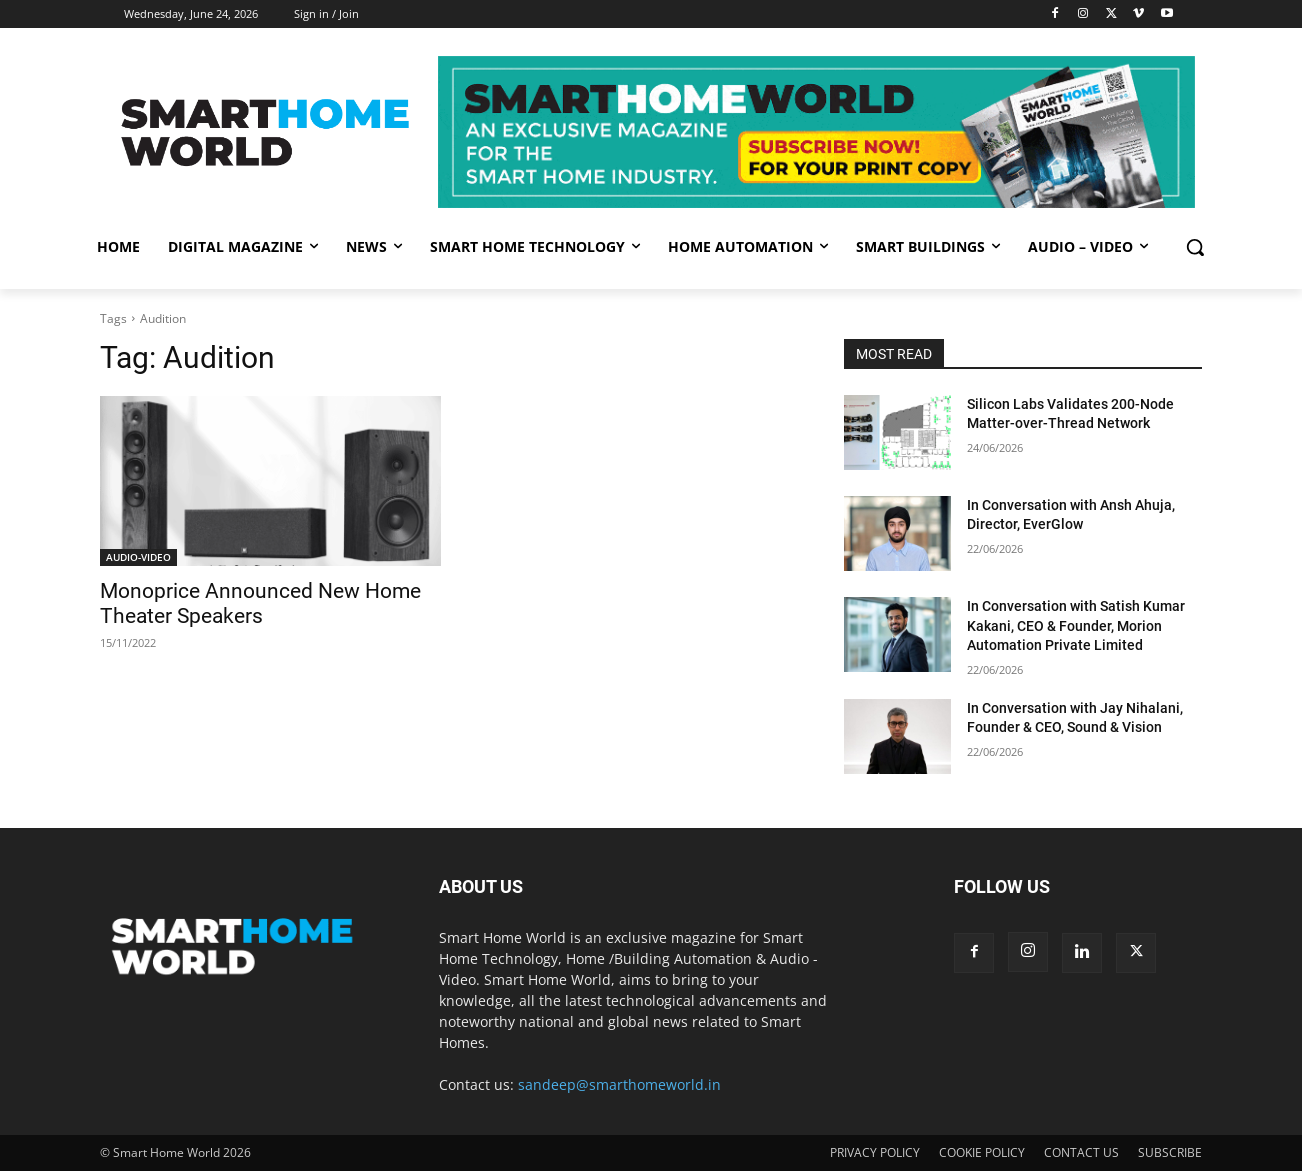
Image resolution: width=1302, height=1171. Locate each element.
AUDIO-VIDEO (138, 557)
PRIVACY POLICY (875, 1152)
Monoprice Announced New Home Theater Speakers (260, 603)
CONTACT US (1081, 1152)
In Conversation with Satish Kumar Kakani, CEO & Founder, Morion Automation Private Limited (1076, 625)
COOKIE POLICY (982, 1152)
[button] (1195, 247)
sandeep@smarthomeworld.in (619, 1084)
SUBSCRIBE (1170, 1152)
